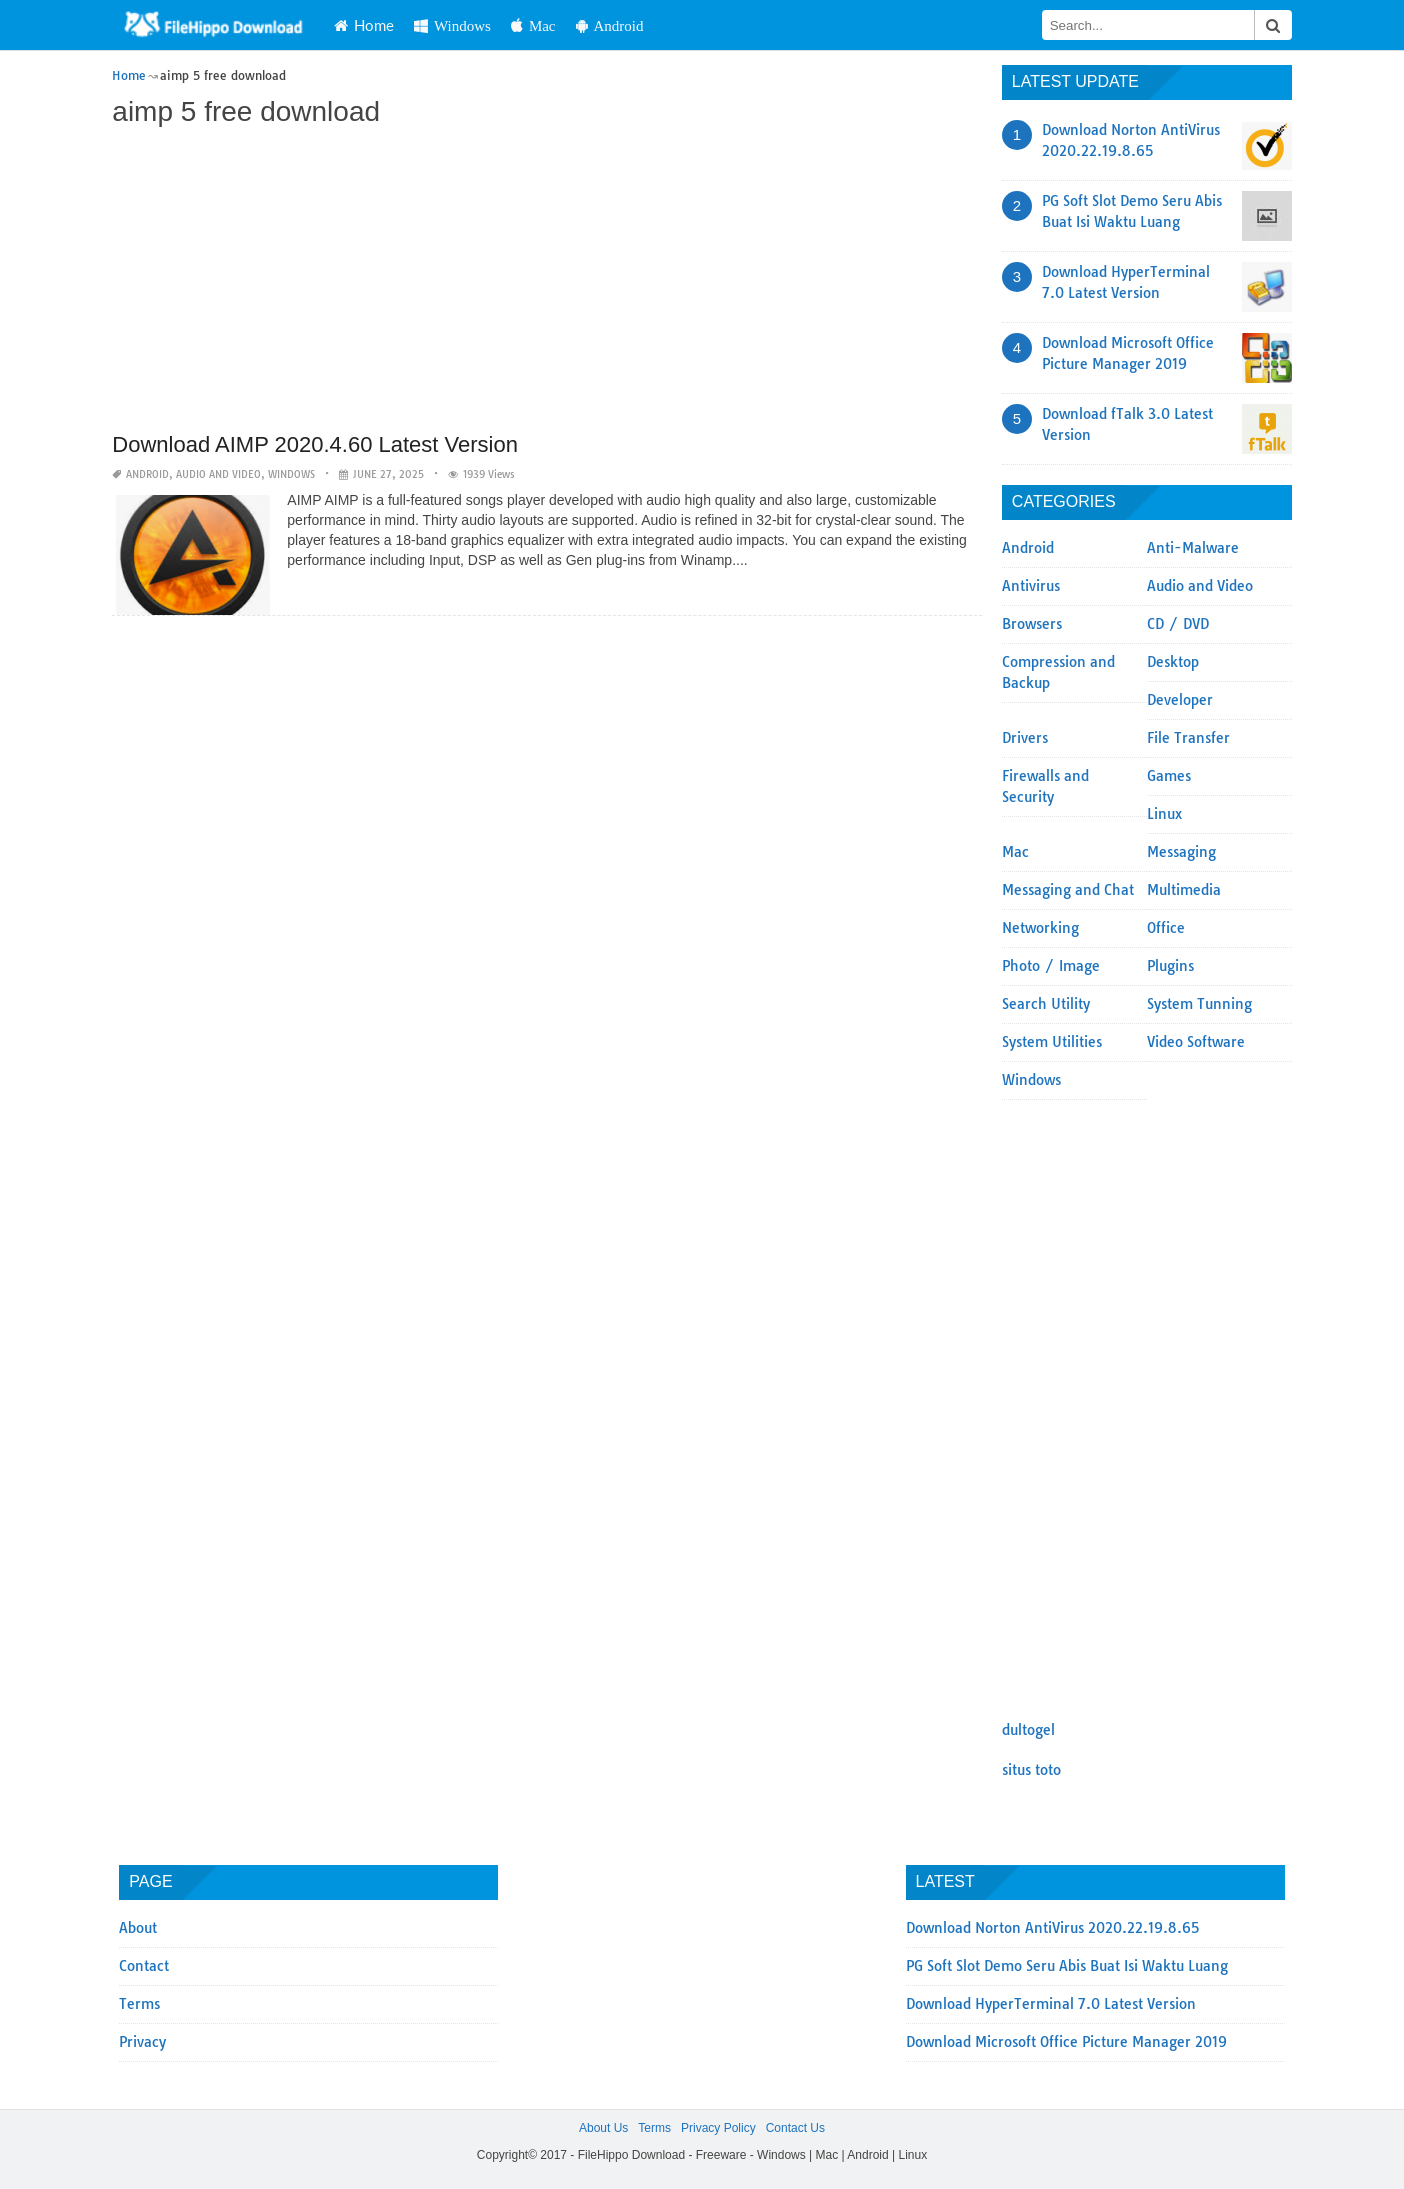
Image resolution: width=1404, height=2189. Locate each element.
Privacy (142, 2042)
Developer (1180, 700)
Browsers (1032, 624)
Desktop (1173, 662)
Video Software (1196, 1042)
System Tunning (1199, 1004)
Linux (1164, 814)
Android (610, 25)
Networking (1040, 928)
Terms (139, 2004)
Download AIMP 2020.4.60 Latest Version (315, 444)
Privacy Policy (718, 2128)
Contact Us (795, 2128)
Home (364, 25)
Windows (452, 25)
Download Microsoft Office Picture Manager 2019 (1066, 2042)
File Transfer (1188, 738)
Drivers (1025, 738)
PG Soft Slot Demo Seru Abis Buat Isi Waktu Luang (1067, 1966)
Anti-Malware (1193, 548)
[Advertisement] (547, 282)
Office (1166, 928)
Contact (144, 1966)
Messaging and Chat (1068, 890)
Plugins (1170, 966)
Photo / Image (1051, 966)
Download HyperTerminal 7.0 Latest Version (1051, 2004)
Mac (533, 25)
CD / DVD (1178, 624)
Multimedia (1184, 890)
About (138, 1928)
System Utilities (1052, 1042)
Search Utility (1046, 1004)
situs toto (1031, 1770)
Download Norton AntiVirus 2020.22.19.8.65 (1052, 1928)
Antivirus (1031, 586)
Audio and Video (218, 474)
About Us (603, 2128)
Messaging (1181, 852)
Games (1169, 776)
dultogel (1028, 1730)
